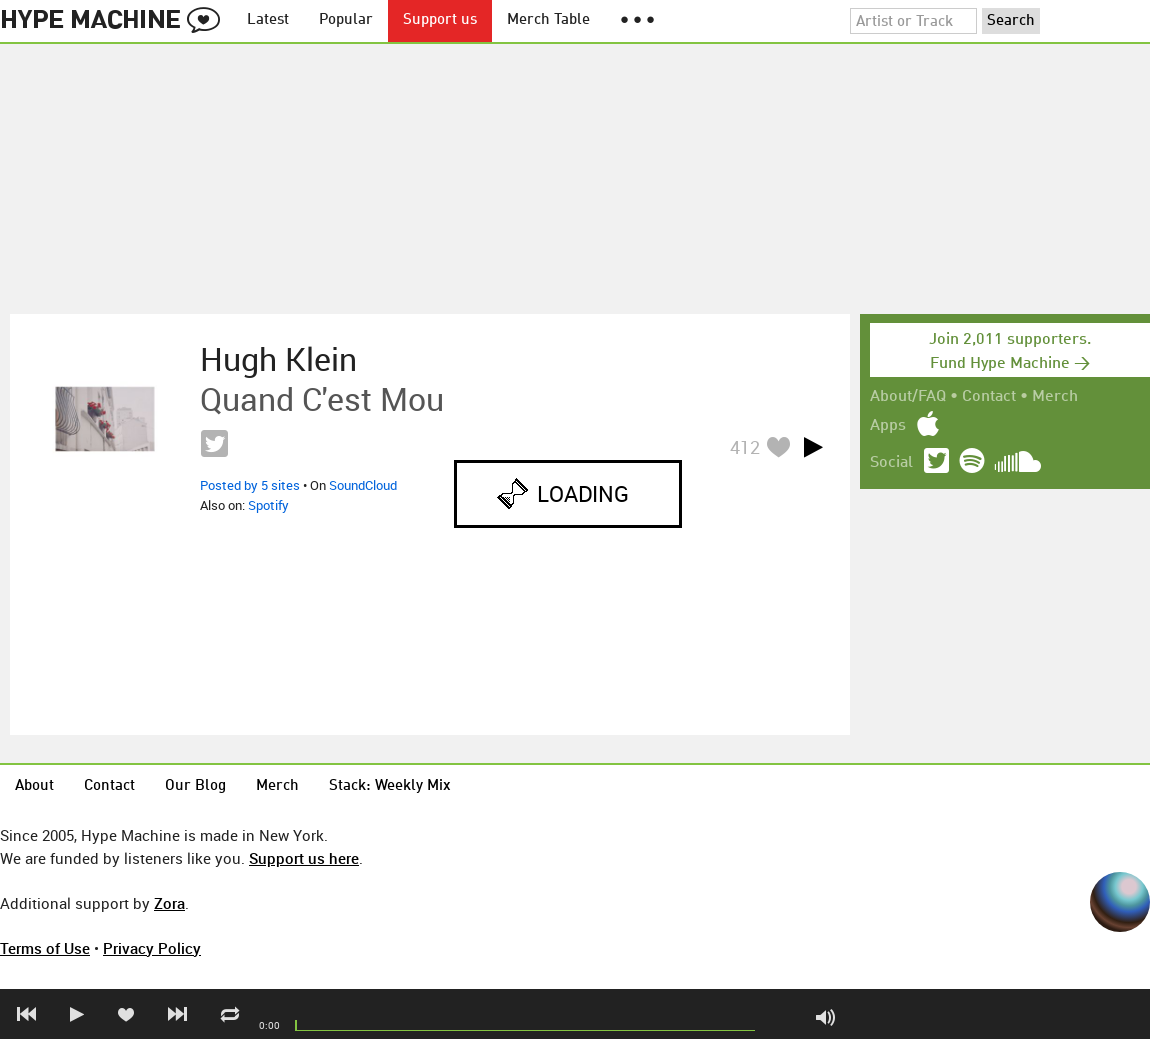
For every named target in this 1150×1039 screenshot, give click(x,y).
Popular (346, 20)
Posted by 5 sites (250, 485)
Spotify (268, 505)
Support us (440, 20)
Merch (1055, 397)
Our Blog (195, 786)
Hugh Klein (278, 359)
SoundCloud (363, 485)
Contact (989, 397)
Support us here (304, 858)
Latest (268, 20)
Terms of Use (45, 948)
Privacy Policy (152, 948)
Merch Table (548, 20)
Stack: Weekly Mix (390, 786)
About (34, 786)
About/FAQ (908, 397)
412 (745, 447)
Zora (169, 903)
